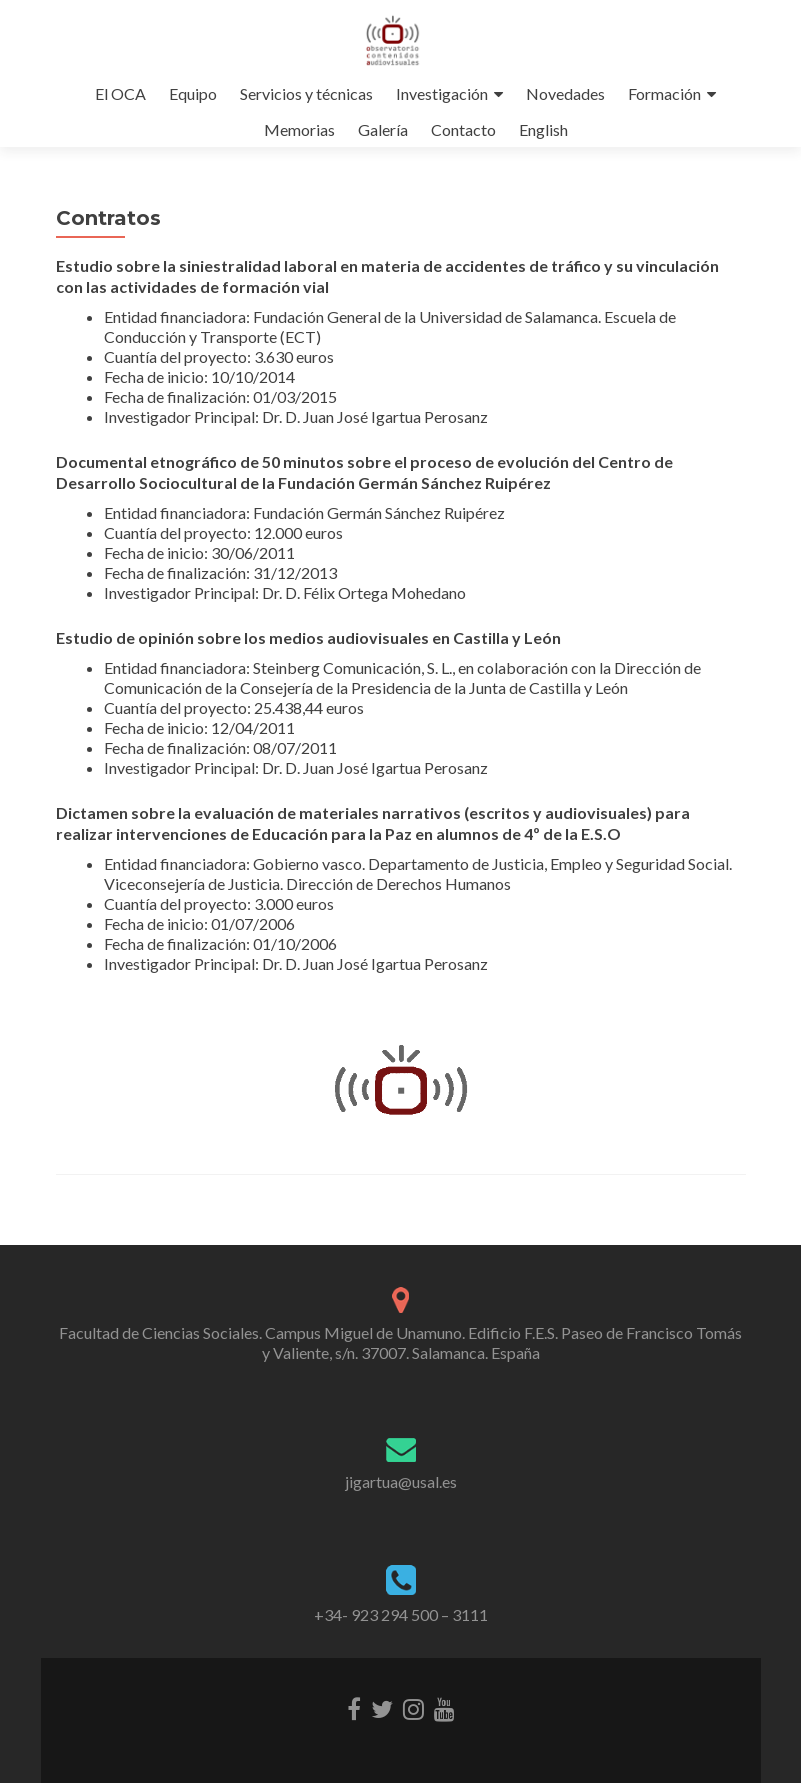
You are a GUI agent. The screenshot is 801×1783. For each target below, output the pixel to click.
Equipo (193, 93)
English (543, 129)
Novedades (565, 93)
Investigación (442, 93)
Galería (383, 129)
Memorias (299, 129)
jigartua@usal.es (401, 1481)
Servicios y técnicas (306, 93)
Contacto (463, 129)
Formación (664, 93)
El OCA (120, 93)
